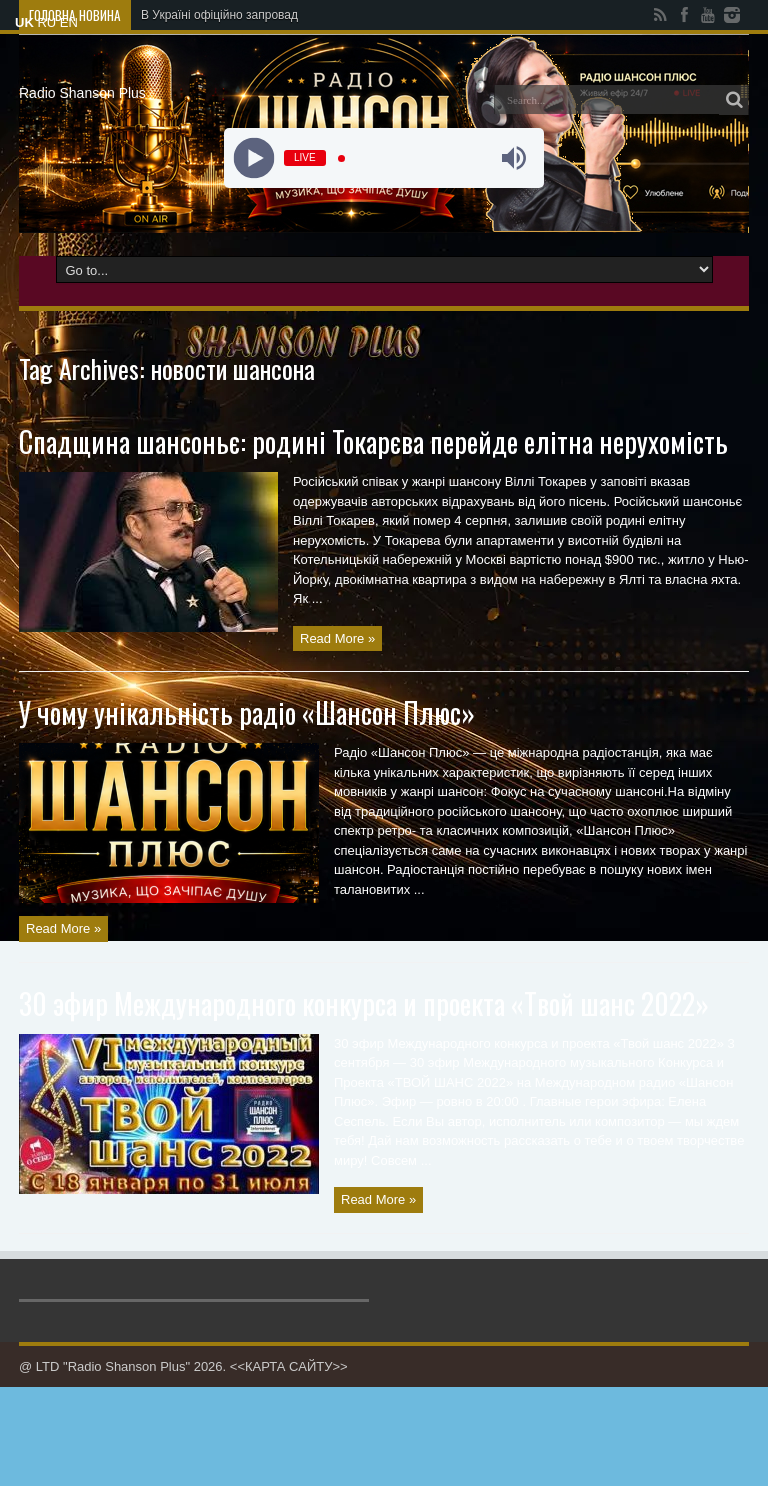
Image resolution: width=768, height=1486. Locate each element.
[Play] (254, 158)
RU (46, 22)
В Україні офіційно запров (212, 15)
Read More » (337, 638)
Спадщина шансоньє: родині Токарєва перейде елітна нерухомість (373, 441)
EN (69, 22)
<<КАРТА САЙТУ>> (289, 1366)
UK (24, 22)
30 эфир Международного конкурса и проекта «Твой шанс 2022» (364, 1003)
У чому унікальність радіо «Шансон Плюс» (247, 712)
